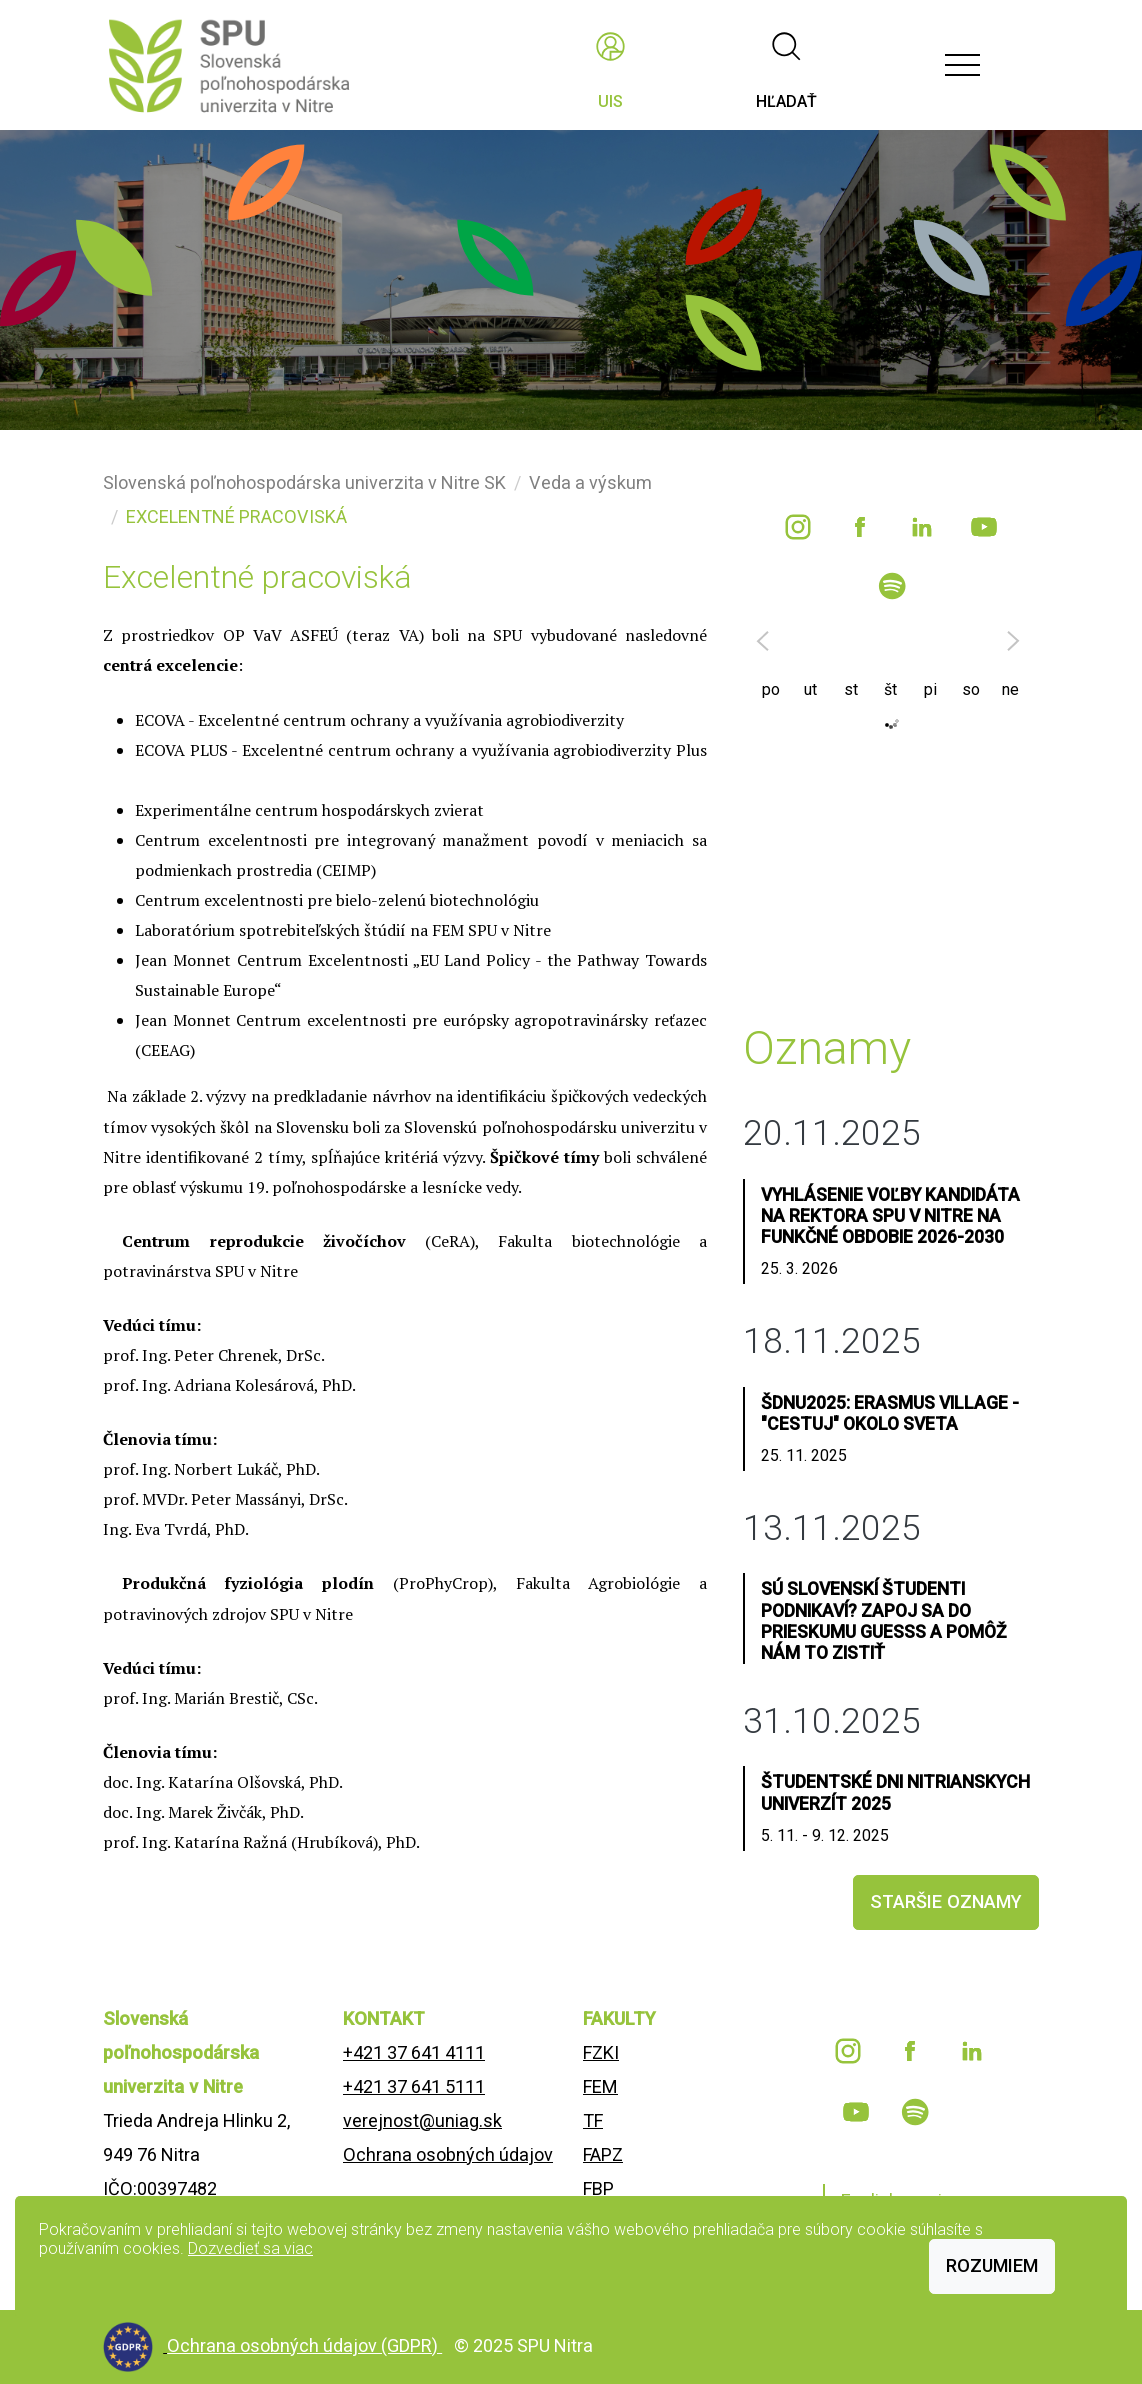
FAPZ (603, 2154)
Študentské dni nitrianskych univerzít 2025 (895, 1792)
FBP (598, 2188)
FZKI (601, 2052)
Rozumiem (992, 2265)
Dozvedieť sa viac (250, 2248)
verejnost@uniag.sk (422, 2120)
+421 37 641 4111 (414, 2052)
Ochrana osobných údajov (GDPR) (304, 2345)
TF (593, 2120)
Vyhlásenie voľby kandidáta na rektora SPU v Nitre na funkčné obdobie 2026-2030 (890, 1216)
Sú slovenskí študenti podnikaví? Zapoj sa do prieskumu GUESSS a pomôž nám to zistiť (884, 1620)
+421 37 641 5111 (414, 2086)
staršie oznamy (946, 1901)
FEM (600, 2086)
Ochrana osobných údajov (448, 2154)
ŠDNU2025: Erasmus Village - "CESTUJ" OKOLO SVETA (890, 1413)
